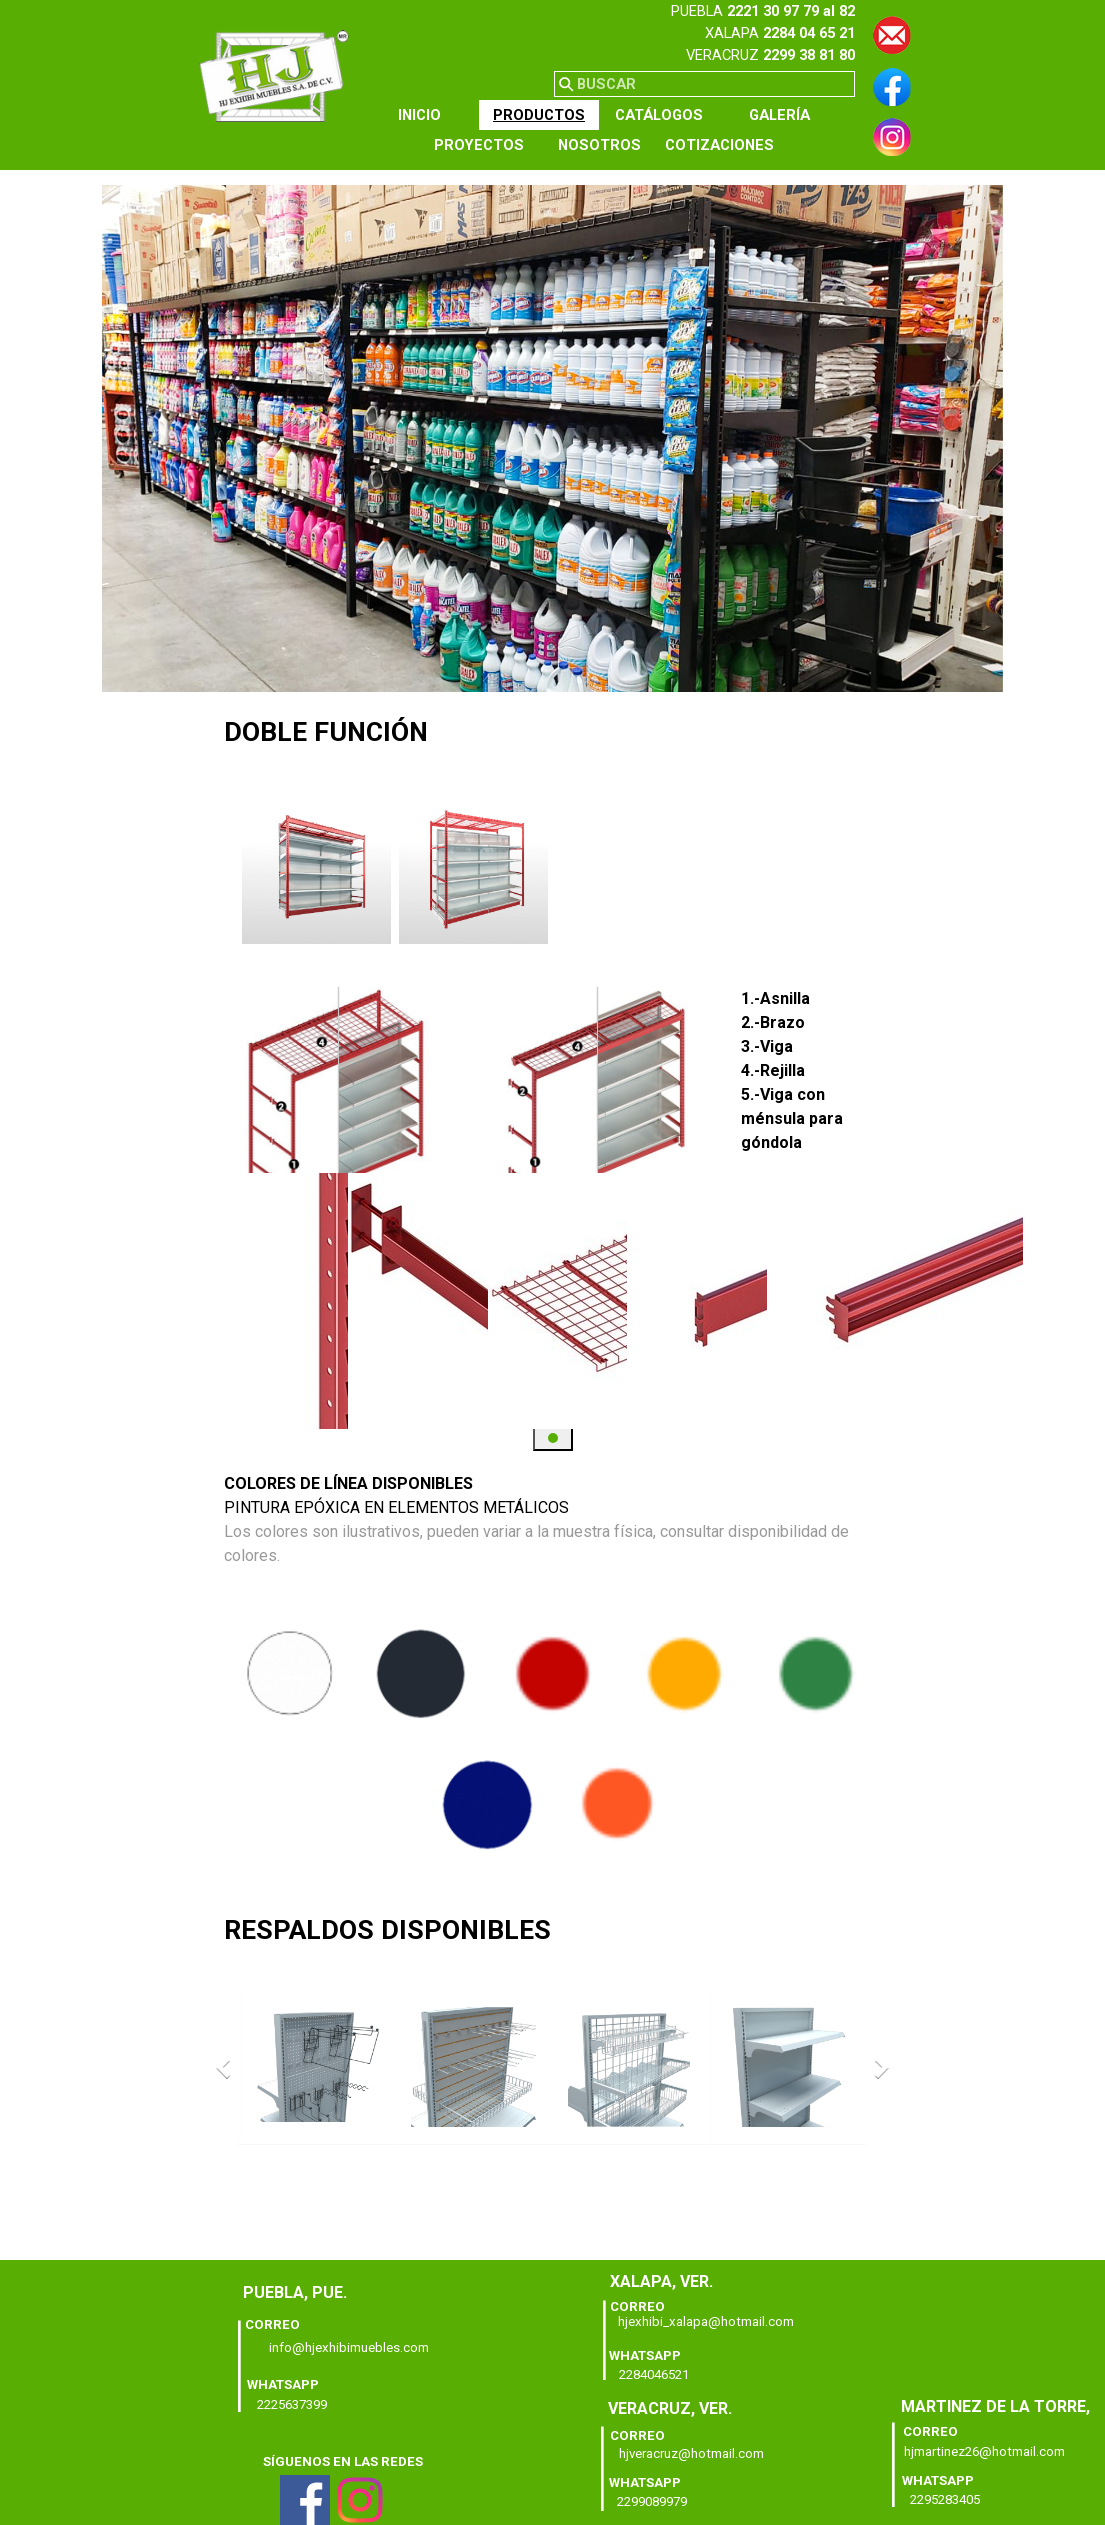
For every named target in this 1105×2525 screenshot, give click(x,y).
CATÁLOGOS (659, 115)
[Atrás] (228, 869)
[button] (892, 25)
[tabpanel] (730, 33)
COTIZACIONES (719, 145)
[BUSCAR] (704, 84)
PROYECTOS (479, 145)
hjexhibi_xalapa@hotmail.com (706, 2321)
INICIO (419, 115)
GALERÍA (779, 115)
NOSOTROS (599, 145)
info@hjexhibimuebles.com (349, 2347)
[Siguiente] (877, 869)
